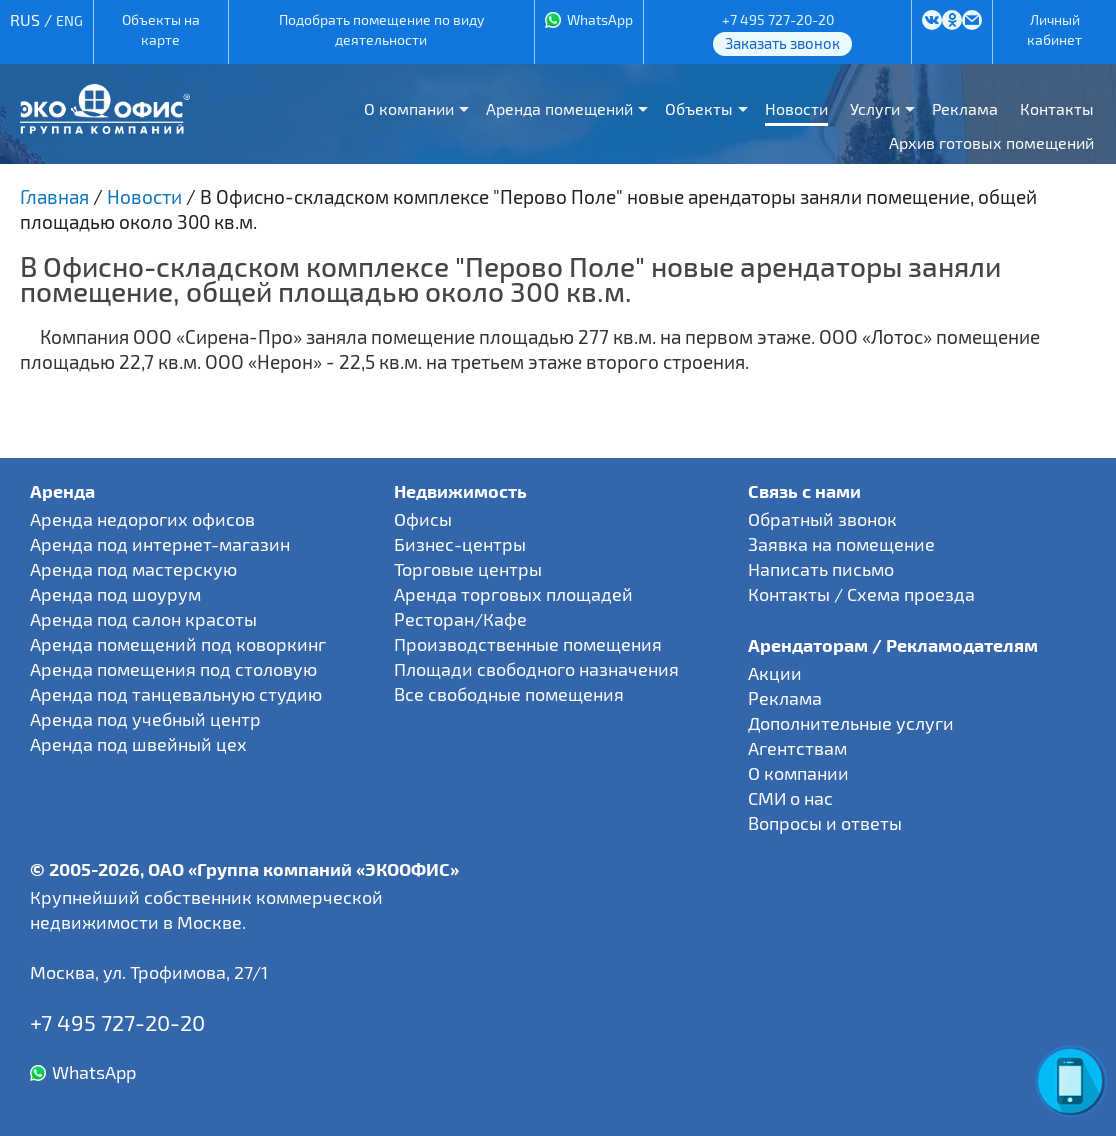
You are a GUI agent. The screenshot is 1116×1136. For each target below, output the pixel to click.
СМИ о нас (790, 798)
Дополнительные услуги (851, 723)
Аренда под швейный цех (138, 744)
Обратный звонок (822, 519)
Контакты (1057, 108)
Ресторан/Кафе (460, 619)
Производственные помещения (528, 644)
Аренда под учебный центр (145, 719)
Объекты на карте (161, 29)
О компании (409, 108)
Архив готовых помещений (991, 142)
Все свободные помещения (509, 694)
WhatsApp (600, 19)
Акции (775, 673)
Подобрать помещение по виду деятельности (381, 29)
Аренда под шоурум (115, 594)
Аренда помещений (559, 108)
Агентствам (797, 748)
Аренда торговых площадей (513, 594)
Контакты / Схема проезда (861, 594)
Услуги (875, 108)
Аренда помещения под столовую (173, 669)
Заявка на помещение (841, 544)
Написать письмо (821, 569)
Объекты (699, 108)
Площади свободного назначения (536, 669)
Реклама (965, 108)
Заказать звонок (782, 43)
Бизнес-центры (460, 544)
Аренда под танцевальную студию (176, 694)
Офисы (423, 519)
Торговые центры (468, 569)
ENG (69, 20)
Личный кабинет (1054, 29)
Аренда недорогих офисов (142, 519)
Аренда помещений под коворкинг (178, 644)
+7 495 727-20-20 (778, 19)
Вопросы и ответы (825, 823)
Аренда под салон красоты (143, 619)
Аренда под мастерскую (133, 569)
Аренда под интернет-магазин (160, 544)
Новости (796, 108)
